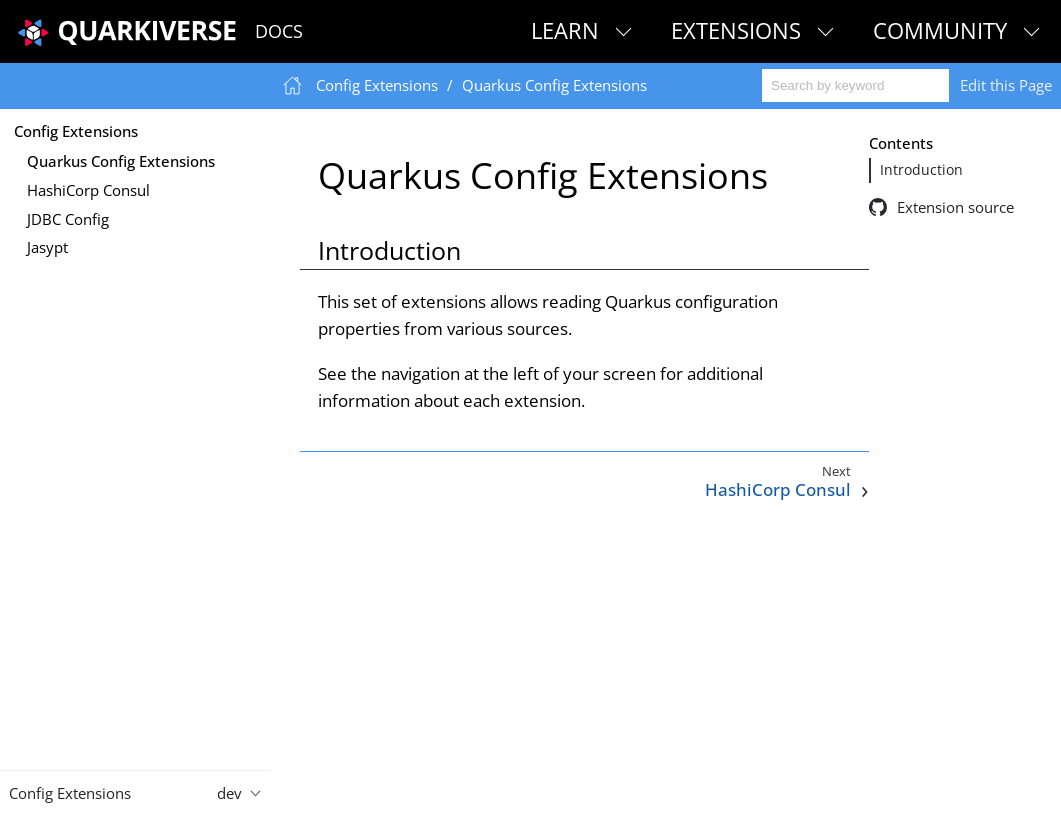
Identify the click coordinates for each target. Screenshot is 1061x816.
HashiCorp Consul (88, 190)
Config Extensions (76, 131)
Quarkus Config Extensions (121, 161)
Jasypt (47, 247)
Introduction (921, 170)
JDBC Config (68, 219)
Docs (279, 31)
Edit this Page (1006, 85)
